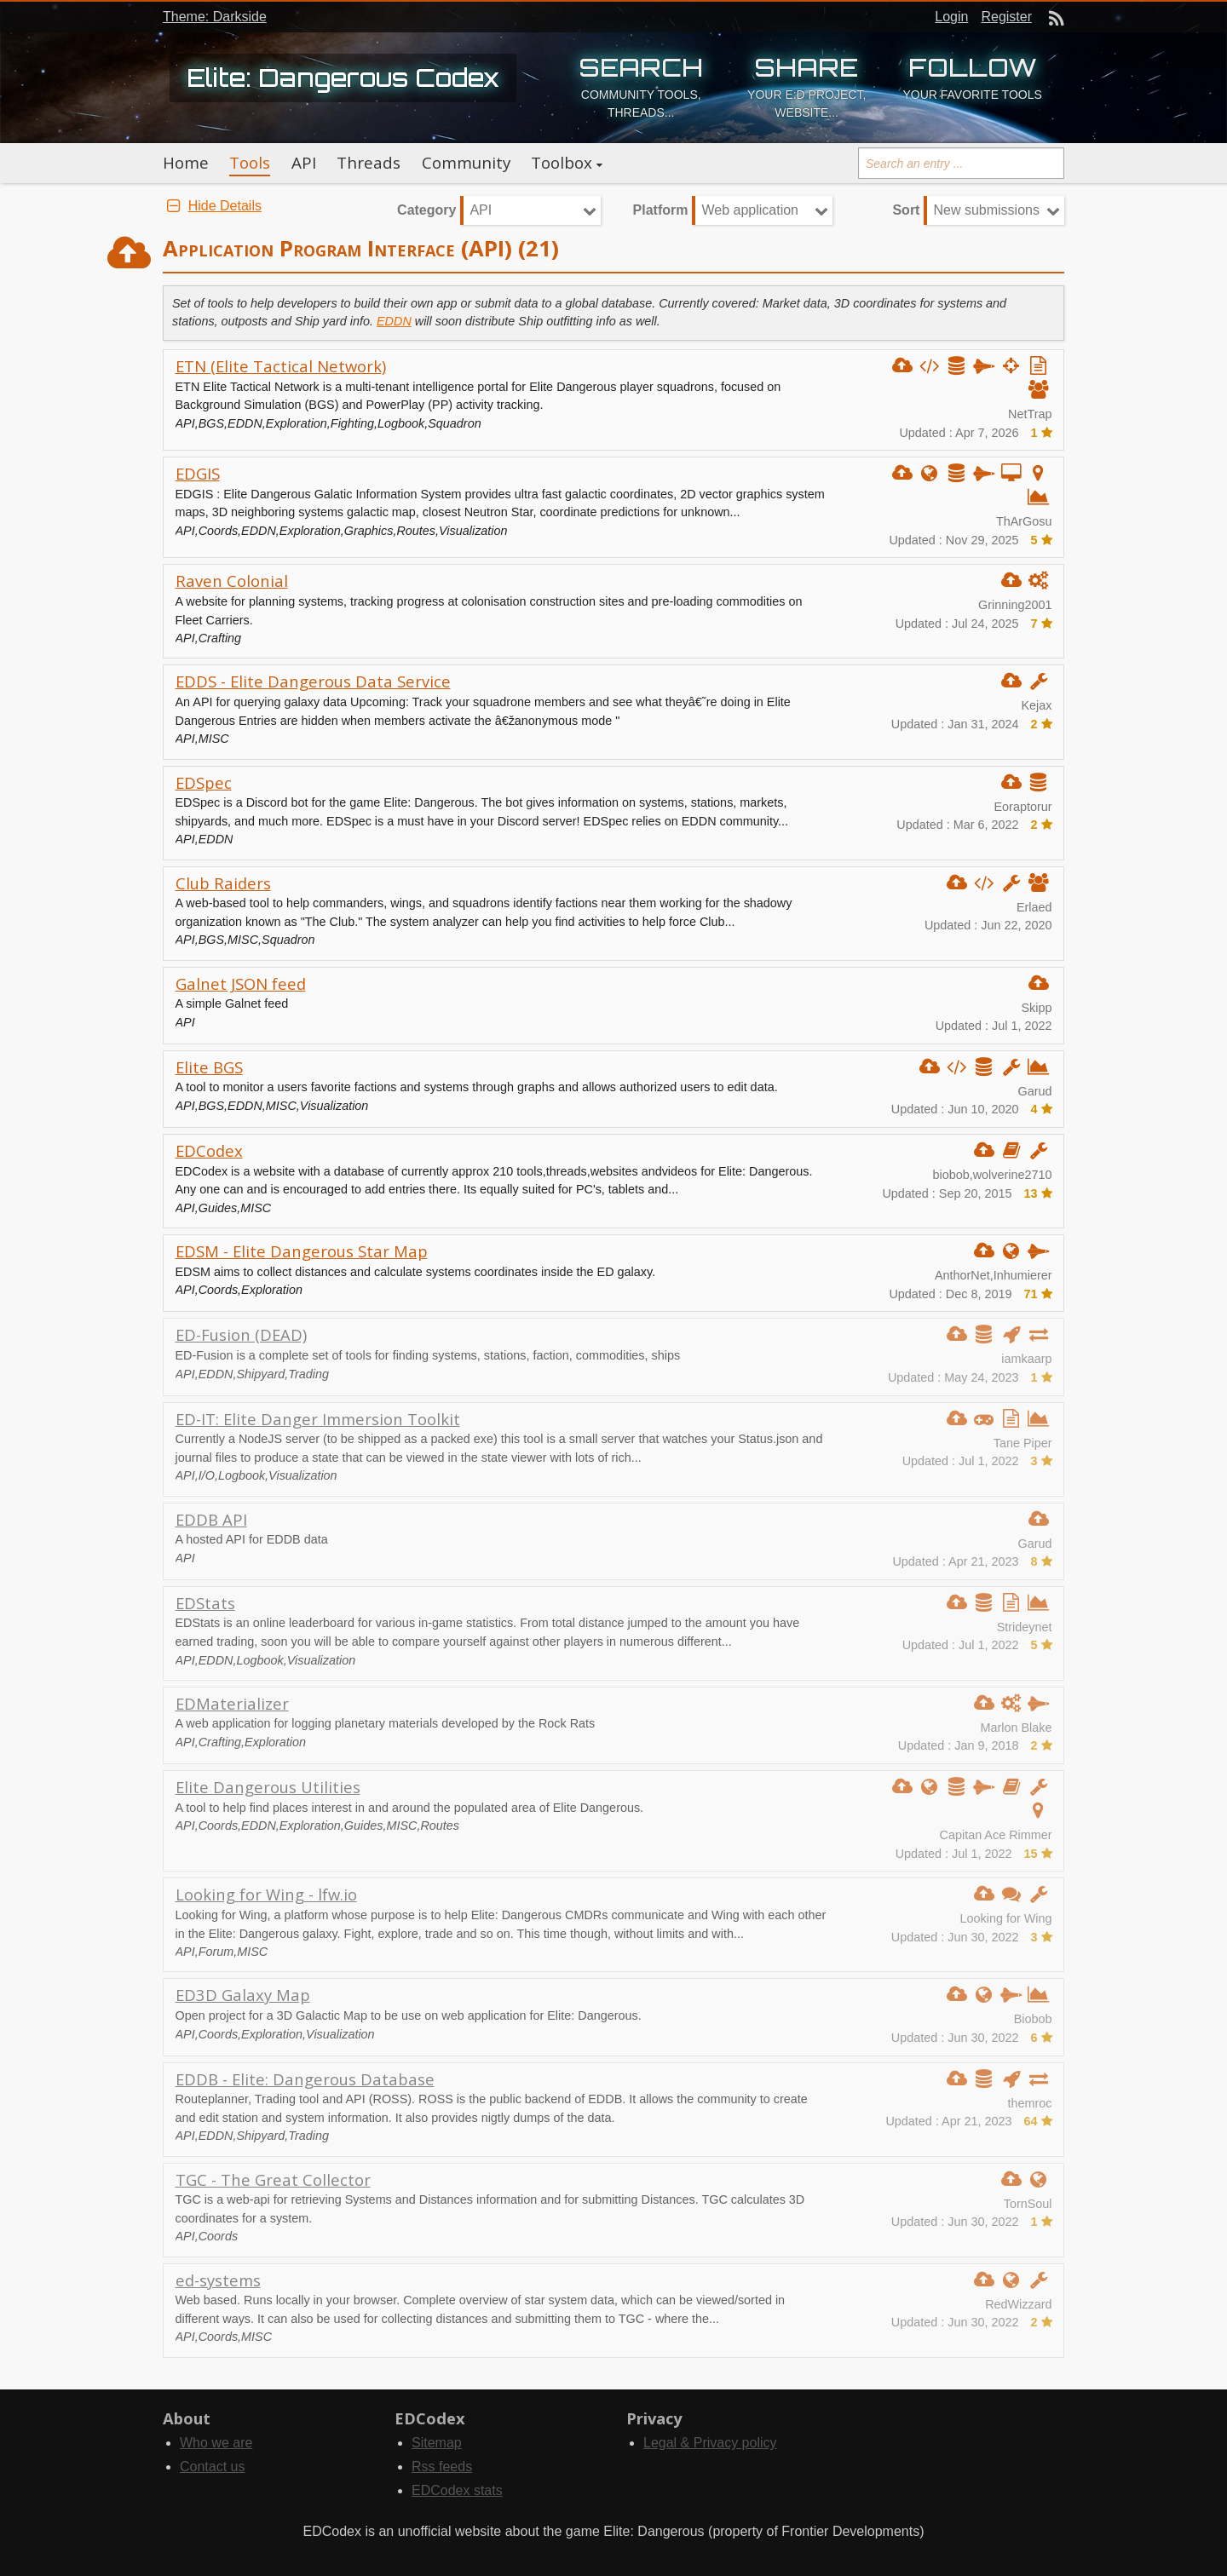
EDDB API (211, 1519)
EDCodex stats (457, 2490)
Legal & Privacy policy (710, 2442)
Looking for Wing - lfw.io (266, 1894)
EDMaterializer (232, 1703)
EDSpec (204, 782)
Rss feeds (442, 2466)
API (303, 163)
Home (186, 163)
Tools (249, 163)
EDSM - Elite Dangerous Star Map (302, 1251)
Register (1006, 16)
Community (466, 163)
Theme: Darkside (215, 16)
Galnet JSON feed (241, 983)
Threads (368, 163)
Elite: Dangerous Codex (343, 77)
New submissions (986, 210)
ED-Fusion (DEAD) (241, 1334)
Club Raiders (223, 883)
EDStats (205, 1602)
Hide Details (212, 205)
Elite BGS (209, 1067)
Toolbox (561, 163)
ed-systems (218, 2280)
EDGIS (198, 473)
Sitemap (437, 2442)
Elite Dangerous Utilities (268, 1786)
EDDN (394, 321)
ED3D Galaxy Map (243, 1994)
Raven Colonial (232, 580)
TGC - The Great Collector (273, 2179)
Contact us (212, 2466)
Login (951, 16)
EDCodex (209, 1150)
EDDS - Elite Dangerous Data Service (313, 681)
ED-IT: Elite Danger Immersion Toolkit (318, 1418)
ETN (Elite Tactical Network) (281, 366)
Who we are (216, 2442)
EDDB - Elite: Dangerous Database (305, 2079)
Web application (749, 210)
